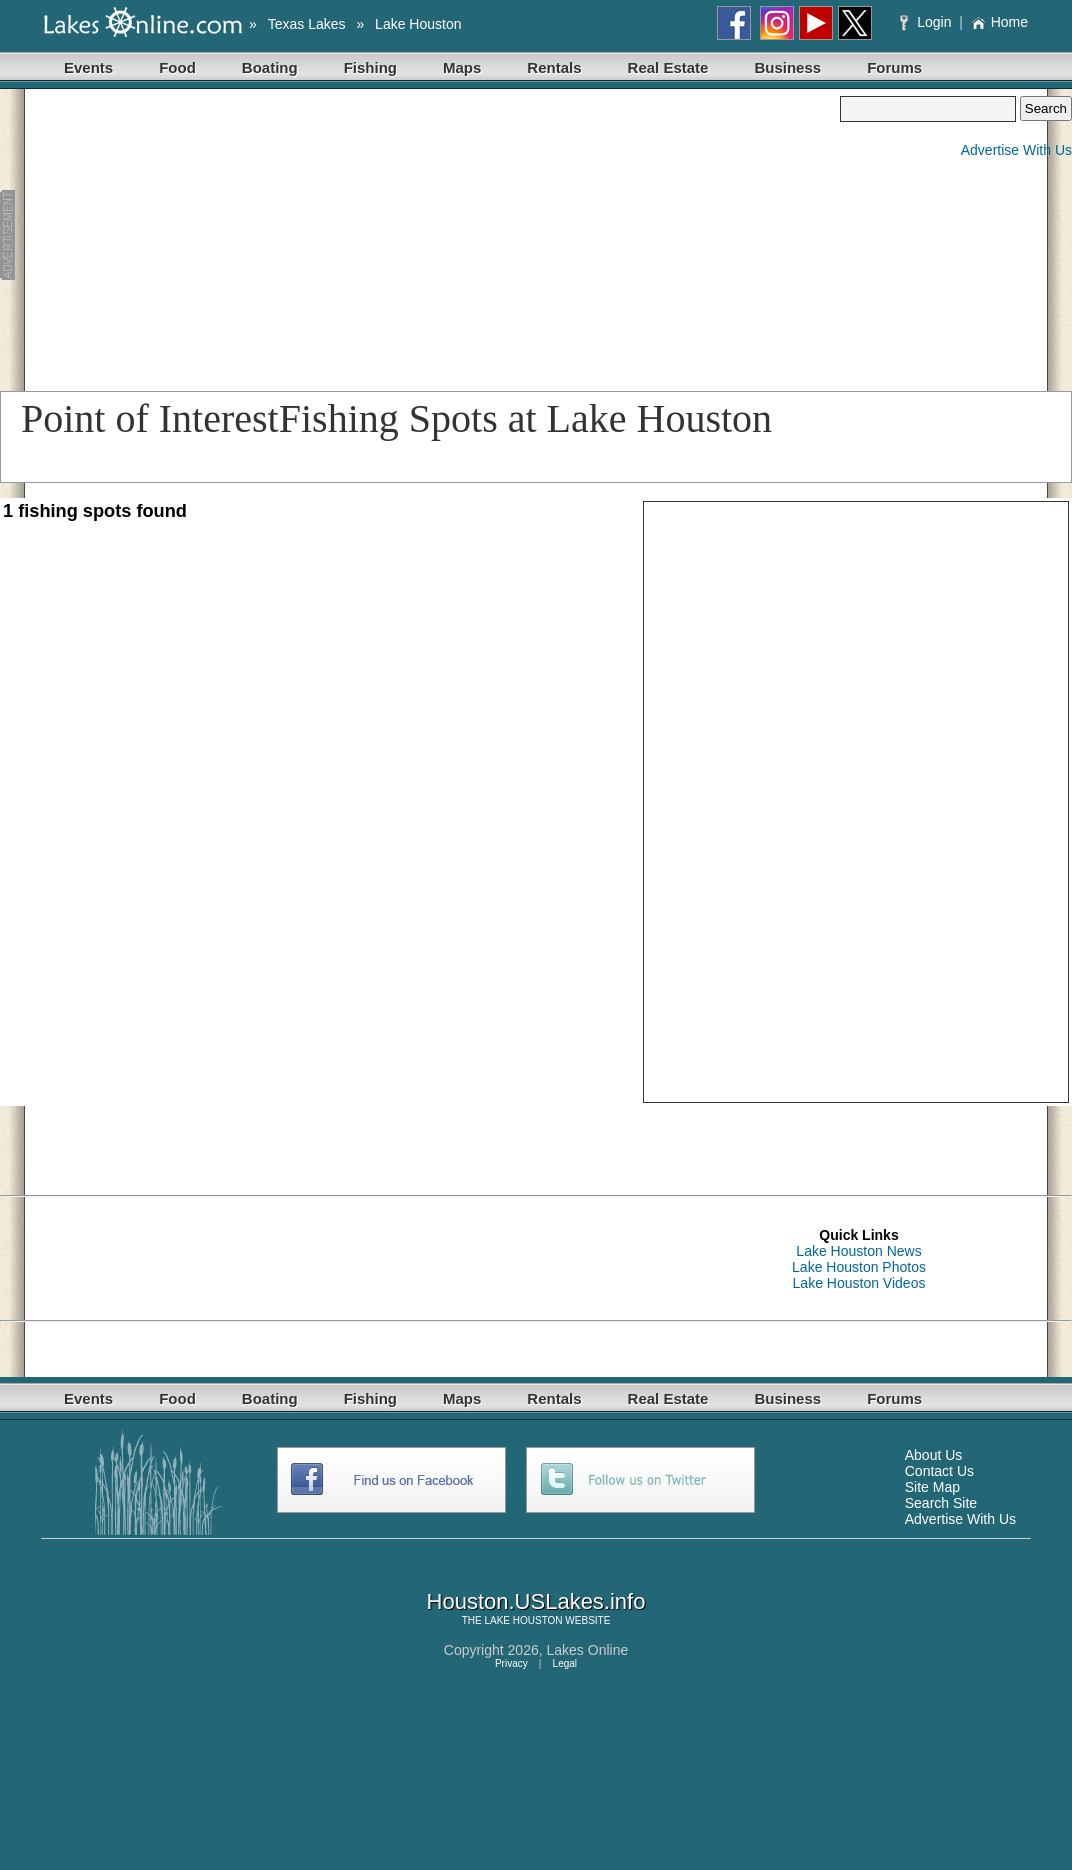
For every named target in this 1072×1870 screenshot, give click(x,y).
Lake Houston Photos (859, 1267)
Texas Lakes (307, 24)
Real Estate (668, 67)
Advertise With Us (1016, 150)
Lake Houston (418, 24)
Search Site (941, 1503)
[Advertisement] (379, 236)
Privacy (511, 1663)
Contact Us (939, 1471)
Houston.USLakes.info (536, 1601)
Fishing (370, 67)
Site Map (932, 1487)
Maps (462, 67)
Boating (270, 67)
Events (88, 67)
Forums (894, 67)
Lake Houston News (858, 1251)
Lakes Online (588, 1650)
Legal (565, 1663)
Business (787, 67)
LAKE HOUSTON (523, 1620)
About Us (934, 1455)
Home (999, 22)
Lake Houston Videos (859, 1283)
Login (927, 22)
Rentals (554, 67)
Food (177, 67)
